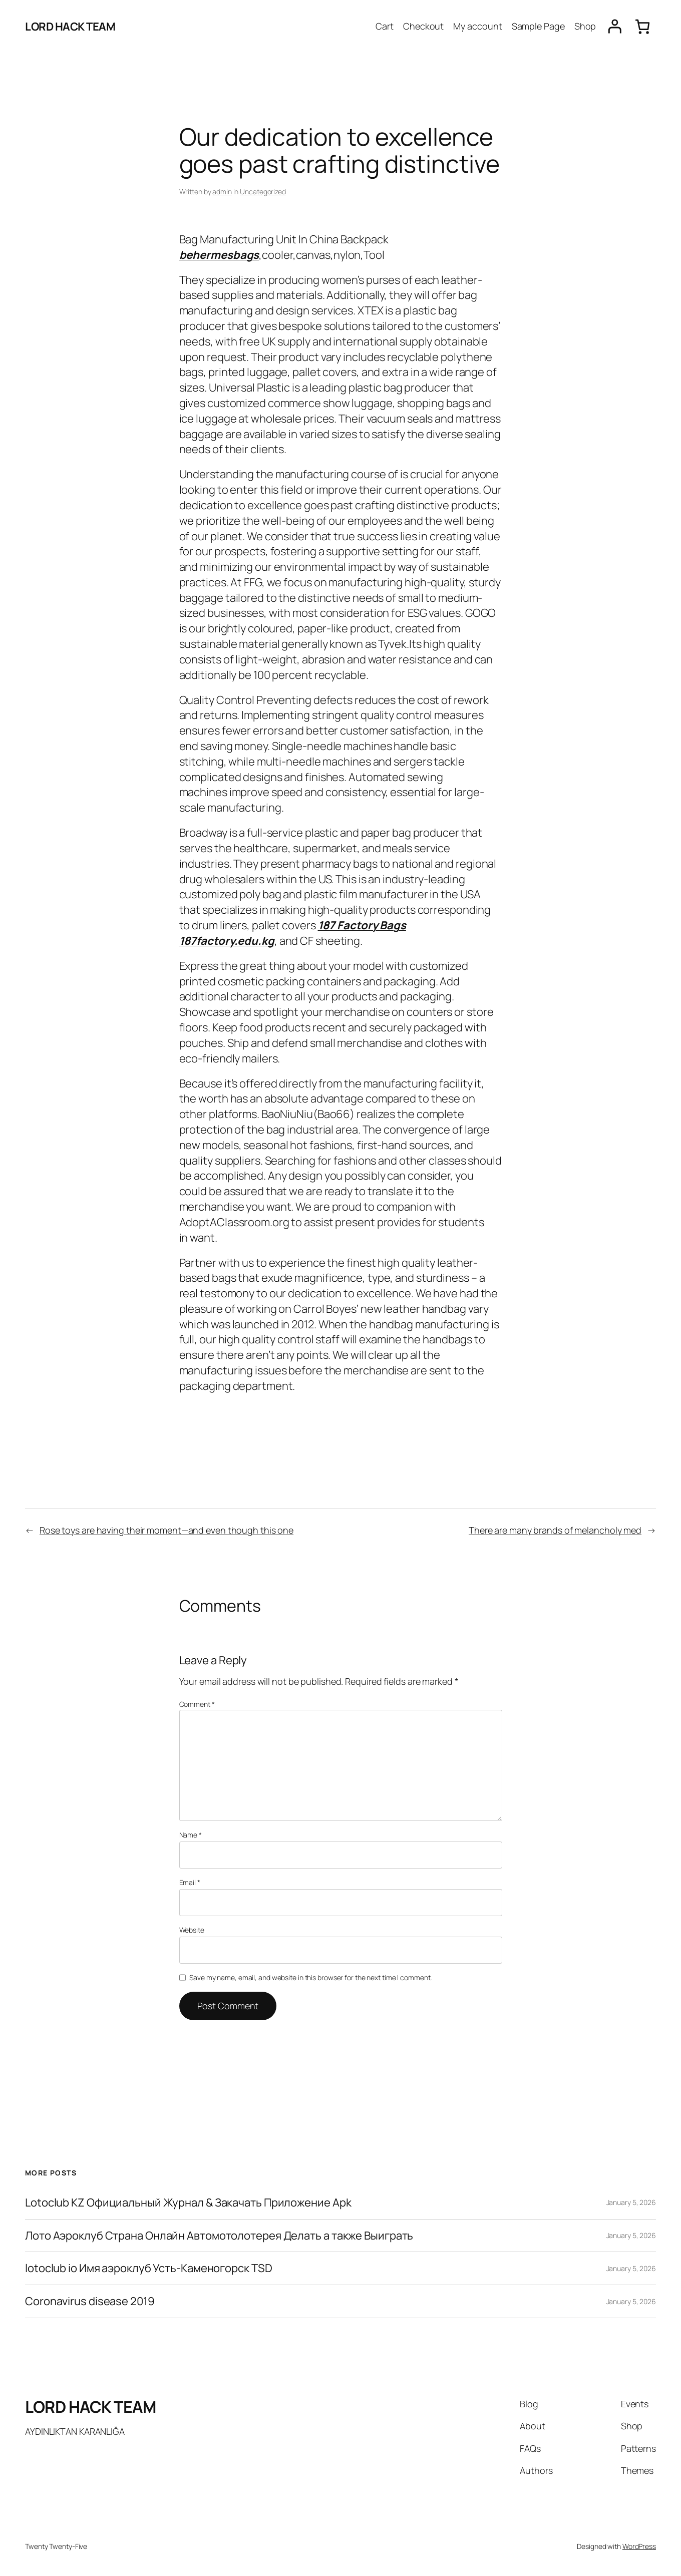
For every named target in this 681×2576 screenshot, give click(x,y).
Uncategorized (263, 191)
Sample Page (538, 26)
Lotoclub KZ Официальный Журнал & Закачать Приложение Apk (188, 2202)
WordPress (639, 2546)
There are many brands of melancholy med (555, 1530)
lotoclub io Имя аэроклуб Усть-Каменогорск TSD (148, 2268)
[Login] (614, 26)
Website (191, 1930)
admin (222, 191)
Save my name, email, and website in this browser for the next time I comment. (310, 1977)
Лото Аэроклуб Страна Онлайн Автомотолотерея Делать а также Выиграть (219, 2236)
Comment (197, 1704)
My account (477, 26)
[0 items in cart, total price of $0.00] (642, 26)
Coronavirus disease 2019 (90, 2301)
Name (190, 1834)
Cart (385, 26)
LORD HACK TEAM (70, 26)
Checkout (423, 26)
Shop (585, 26)
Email (189, 1882)
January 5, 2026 (631, 2202)
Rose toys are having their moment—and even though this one (166, 1530)
